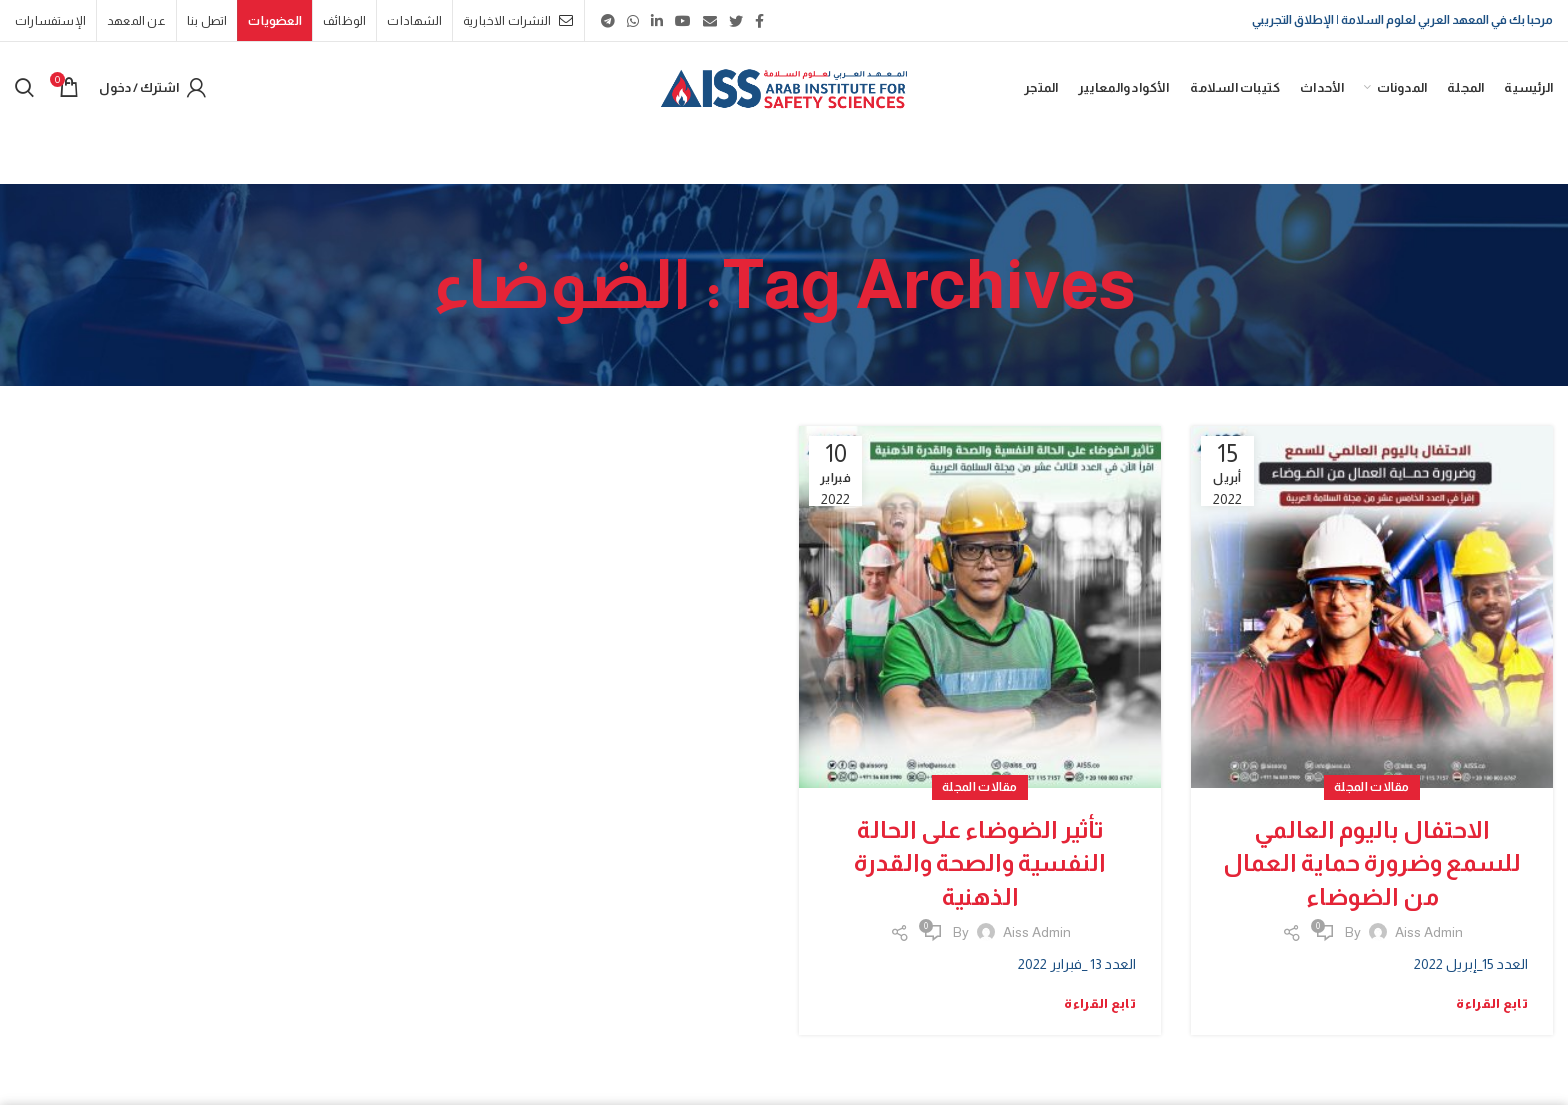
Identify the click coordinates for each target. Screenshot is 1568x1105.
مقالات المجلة (1372, 787)
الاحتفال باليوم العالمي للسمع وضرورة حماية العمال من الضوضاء (1372, 863)
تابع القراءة (1492, 1003)
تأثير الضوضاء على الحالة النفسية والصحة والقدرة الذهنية (980, 863)
